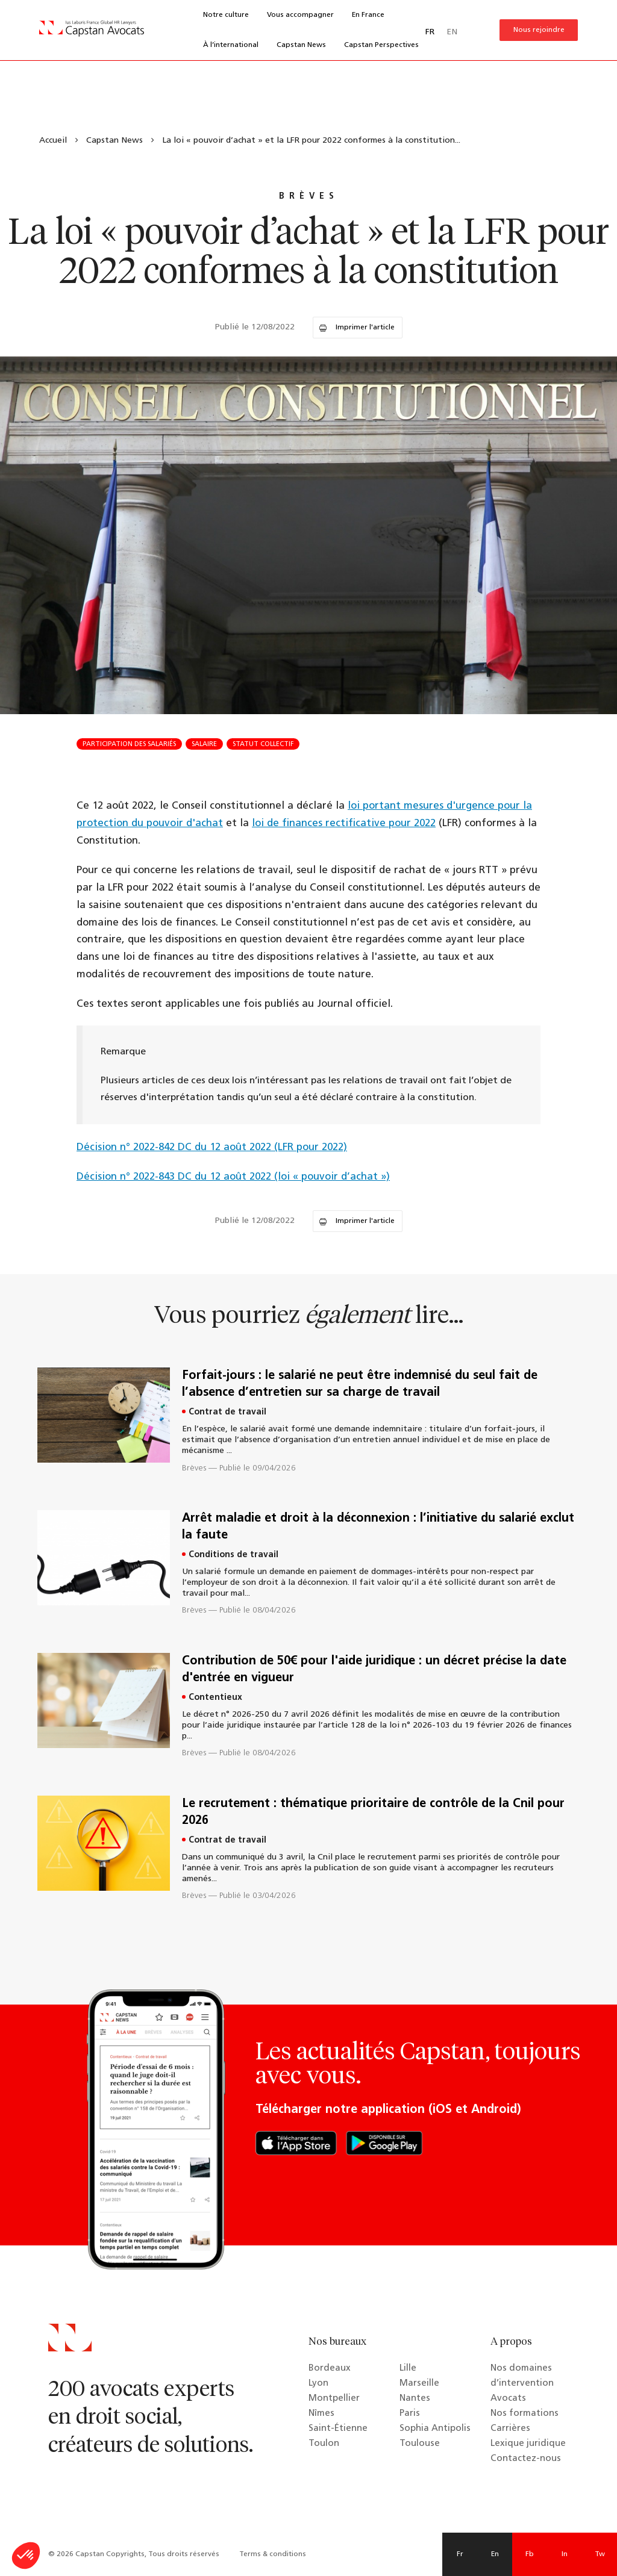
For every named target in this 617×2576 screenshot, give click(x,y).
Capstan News (301, 45)
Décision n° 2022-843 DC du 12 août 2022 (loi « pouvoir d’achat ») (233, 1177)
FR (429, 32)
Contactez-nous (525, 2458)
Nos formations (524, 2413)
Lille (407, 2368)
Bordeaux (329, 2368)
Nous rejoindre (539, 30)
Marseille (419, 2383)
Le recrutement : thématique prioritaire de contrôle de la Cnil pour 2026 (373, 1812)
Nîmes (321, 2413)
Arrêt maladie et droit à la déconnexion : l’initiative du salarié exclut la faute (378, 1527)
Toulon (323, 2443)
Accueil (53, 140)
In (565, 2554)
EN (451, 32)
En (495, 2554)
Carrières (510, 2428)
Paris (409, 2413)
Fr (460, 2554)
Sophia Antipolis (435, 2428)
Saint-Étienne (338, 2428)
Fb (529, 2554)
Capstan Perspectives (381, 45)
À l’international (230, 45)
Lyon (318, 2383)
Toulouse (419, 2443)
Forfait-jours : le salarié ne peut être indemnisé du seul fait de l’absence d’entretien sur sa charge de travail (359, 1384)
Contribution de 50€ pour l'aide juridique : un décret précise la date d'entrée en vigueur (374, 1669)
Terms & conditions (272, 2554)
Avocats (508, 2398)
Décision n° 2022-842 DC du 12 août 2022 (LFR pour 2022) (212, 1147)
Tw (600, 2554)
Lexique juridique (528, 2443)
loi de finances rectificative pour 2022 (344, 823)
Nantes (414, 2398)
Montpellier (334, 2398)
